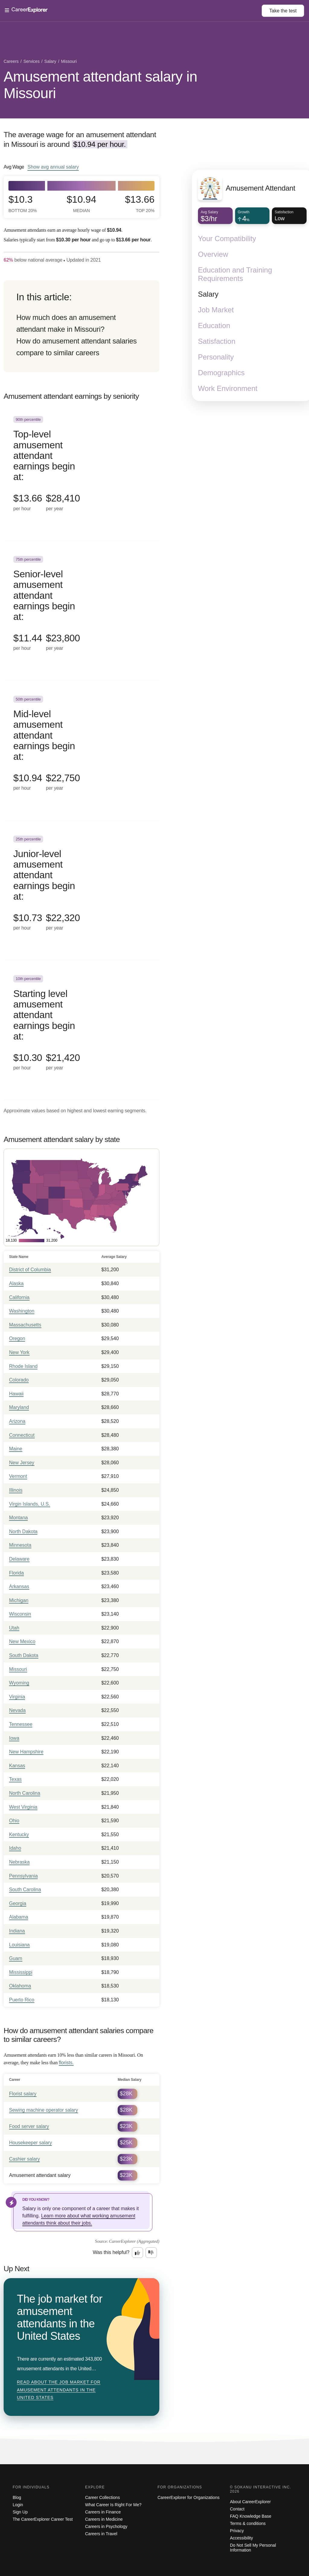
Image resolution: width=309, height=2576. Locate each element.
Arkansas (19, 1586)
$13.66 (139, 204)
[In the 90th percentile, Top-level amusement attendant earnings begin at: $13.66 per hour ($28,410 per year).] (81, 471)
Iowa (14, 1738)
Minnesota (20, 1545)
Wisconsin (20, 1614)
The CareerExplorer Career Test (43, 2519)
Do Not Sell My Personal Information (253, 2547)
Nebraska (19, 1862)
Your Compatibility (227, 238)
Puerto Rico (21, 1999)
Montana (18, 1517)
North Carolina (24, 1793)
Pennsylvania (23, 1875)
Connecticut (22, 1435)
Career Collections (102, 2497)
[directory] (81, 326)
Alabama (18, 1917)
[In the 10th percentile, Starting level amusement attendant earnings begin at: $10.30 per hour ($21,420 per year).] (81, 1030)
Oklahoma (20, 1985)
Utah (14, 1627)
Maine (15, 1448)
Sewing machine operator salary (43, 2110)
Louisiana (19, 1944)
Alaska (16, 1283)
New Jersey (21, 1462)
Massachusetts (25, 1324)
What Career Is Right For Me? (113, 2504)
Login (18, 2504)
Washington (21, 1311)
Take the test (283, 10)
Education (214, 325)
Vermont (18, 1476)
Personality (216, 357)
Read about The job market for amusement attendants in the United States (58, 2390)
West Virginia (23, 1807)
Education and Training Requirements (235, 274)
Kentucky (19, 1834)
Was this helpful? (111, 2252)
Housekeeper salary (30, 2142)
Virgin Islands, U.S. (29, 1504)
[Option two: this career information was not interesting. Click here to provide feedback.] (151, 2252)
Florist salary (23, 2093)
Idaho (15, 1848)
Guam (15, 1958)
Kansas (17, 1765)
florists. (66, 2062)
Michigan (18, 1600)
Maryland (19, 1407)
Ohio (14, 1820)
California (19, 1297)
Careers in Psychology (106, 2526)
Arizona (17, 1421)
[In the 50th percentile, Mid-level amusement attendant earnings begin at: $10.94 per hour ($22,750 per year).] (81, 751)
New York (19, 1352)
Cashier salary (24, 2159)
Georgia (17, 1903)
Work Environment (227, 388)
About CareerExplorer (250, 2501)
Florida (16, 1572)
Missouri (18, 1669)
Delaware (19, 1559)
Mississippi (20, 1972)
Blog (17, 2497)
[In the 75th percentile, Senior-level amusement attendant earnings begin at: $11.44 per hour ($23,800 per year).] (81, 611)
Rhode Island (23, 1366)
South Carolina (25, 1889)
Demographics (221, 373)
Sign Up (20, 2512)
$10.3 (22, 204)
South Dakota (23, 1655)
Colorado (19, 1379)
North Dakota (23, 1531)
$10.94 (81, 204)
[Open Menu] (133, 10)
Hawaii (16, 1393)
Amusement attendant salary (40, 2175)
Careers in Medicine (104, 2519)
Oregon (17, 1338)
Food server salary (29, 2126)
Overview (213, 254)
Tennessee (20, 1724)
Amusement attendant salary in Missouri (100, 85)
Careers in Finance (103, 2512)
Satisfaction (216, 341)
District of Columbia (30, 1269)
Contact (237, 2509)
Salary (208, 294)
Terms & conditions (248, 2523)
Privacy (237, 2530)
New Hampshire (26, 1751)
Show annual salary (53, 166)
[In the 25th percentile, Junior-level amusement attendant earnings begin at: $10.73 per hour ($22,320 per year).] (81, 890)
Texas (15, 1779)
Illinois (15, 1490)
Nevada (17, 1710)
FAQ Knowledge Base (250, 2516)
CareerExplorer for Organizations (188, 2497)
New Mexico (22, 1641)
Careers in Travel (101, 2533)
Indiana (17, 1930)
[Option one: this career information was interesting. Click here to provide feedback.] (137, 2252)
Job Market (216, 310)
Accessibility (241, 2538)
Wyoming (19, 1682)
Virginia (17, 1696)
